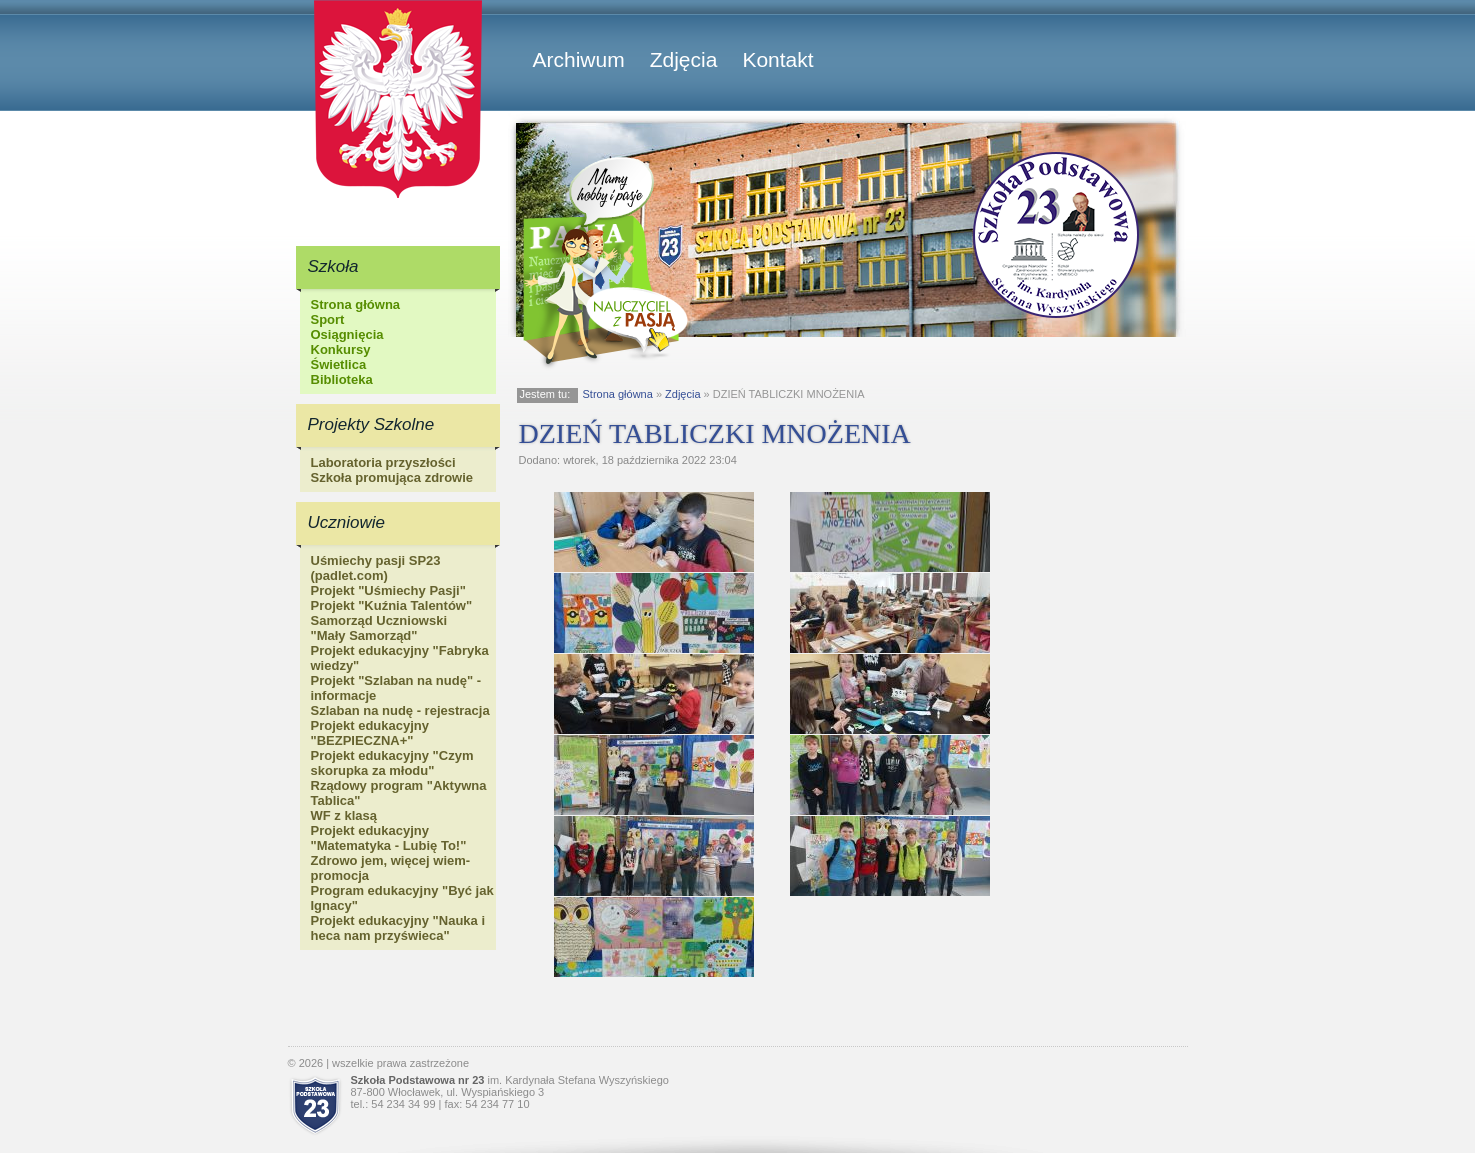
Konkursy (341, 349)
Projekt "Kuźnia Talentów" (392, 605)
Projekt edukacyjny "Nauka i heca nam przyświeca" (398, 928)
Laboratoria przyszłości (383, 462)
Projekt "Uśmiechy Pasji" (388, 590)
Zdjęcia (684, 59)
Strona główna (356, 304)
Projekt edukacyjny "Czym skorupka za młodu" (392, 763)
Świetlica (339, 364)
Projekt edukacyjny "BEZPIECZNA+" (370, 733)
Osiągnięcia (347, 334)
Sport (328, 319)
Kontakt (777, 59)
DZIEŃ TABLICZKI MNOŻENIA (715, 433)
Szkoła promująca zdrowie (392, 477)
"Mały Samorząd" (364, 635)
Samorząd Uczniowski (379, 620)
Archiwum (579, 59)
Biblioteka (342, 379)
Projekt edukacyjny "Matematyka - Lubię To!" (389, 838)
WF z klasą (344, 815)
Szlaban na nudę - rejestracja (400, 710)
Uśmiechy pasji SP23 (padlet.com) (376, 568)
